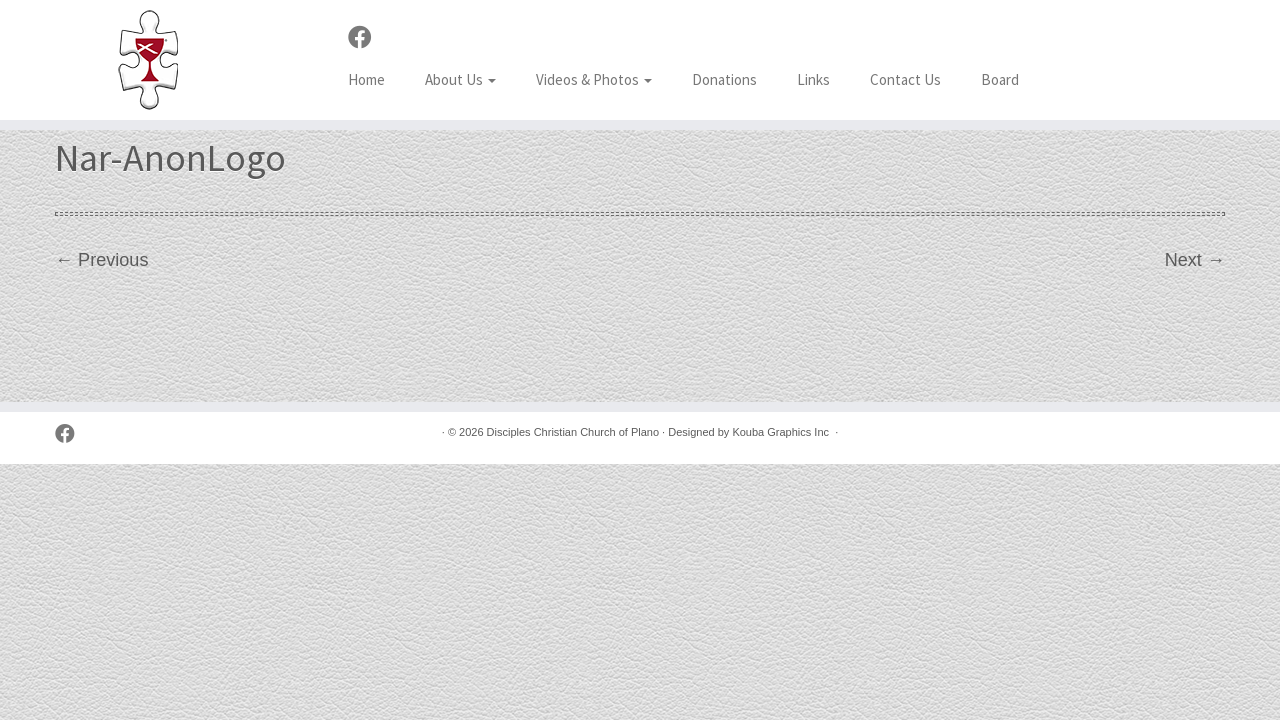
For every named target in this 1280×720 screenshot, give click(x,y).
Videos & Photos (594, 79)
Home (366, 79)
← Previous (101, 260)
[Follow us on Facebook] (366, 38)
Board (1000, 79)
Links (813, 79)
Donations (724, 79)
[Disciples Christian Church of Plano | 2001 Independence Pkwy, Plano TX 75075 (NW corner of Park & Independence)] (147, 60)
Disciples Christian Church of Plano (573, 432)
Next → (1195, 260)
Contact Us (905, 79)
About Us (460, 79)
